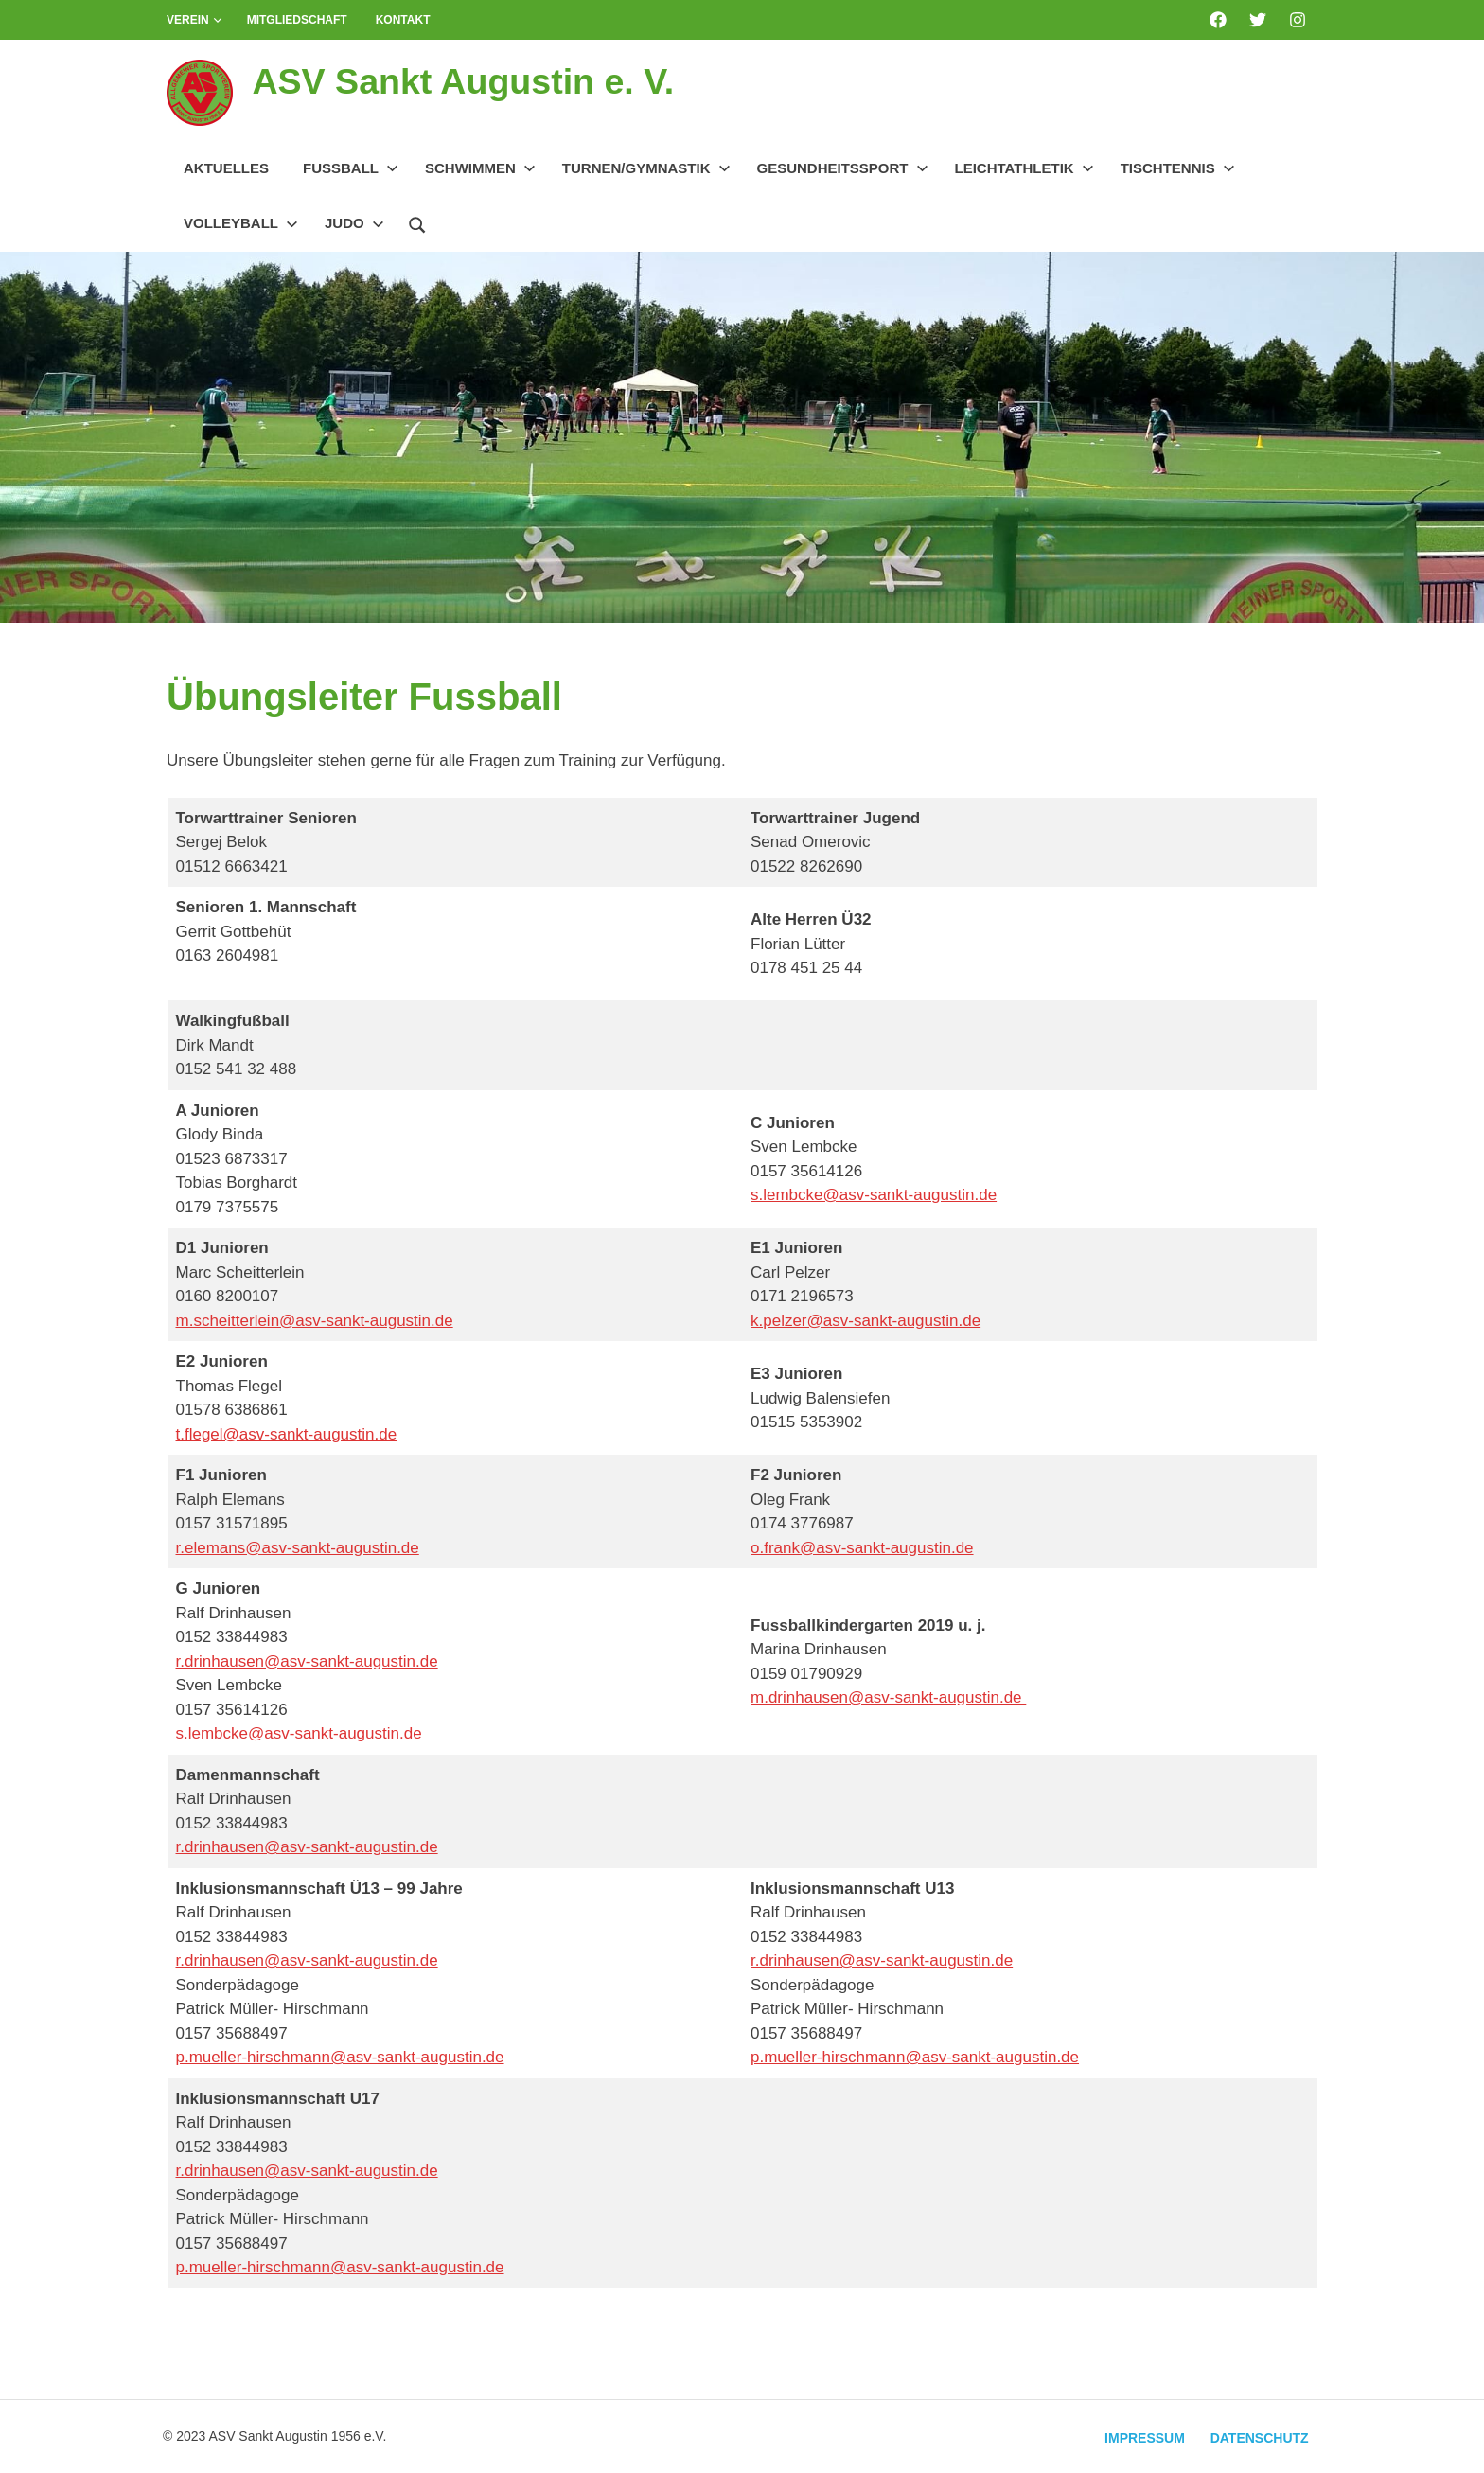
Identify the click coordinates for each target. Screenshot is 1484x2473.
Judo (354, 223)
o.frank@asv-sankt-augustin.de (862, 1548)
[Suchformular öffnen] (417, 222)
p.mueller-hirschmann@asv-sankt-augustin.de (340, 2057)
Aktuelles (226, 168)
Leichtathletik (1024, 168)
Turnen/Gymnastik (646, 168)
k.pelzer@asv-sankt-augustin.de (865, 1321)
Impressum (1143, 2438)
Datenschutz (1259, 2438)
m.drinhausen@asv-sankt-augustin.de (888, 1697)
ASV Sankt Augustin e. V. (465, 81)
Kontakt (403, 19)
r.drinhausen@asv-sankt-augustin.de (307, 1661)
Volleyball (241, 223)
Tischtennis (1178, 168)
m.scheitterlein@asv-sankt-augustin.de (314, 1321)
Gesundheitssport (842, 168)
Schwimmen (480, 168)
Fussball (350, 168)
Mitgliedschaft (297, 19)
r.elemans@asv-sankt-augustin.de (297, 1548)
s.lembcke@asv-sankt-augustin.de (874, 1195)
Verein (194, 19)
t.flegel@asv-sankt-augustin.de (287, 1434)
